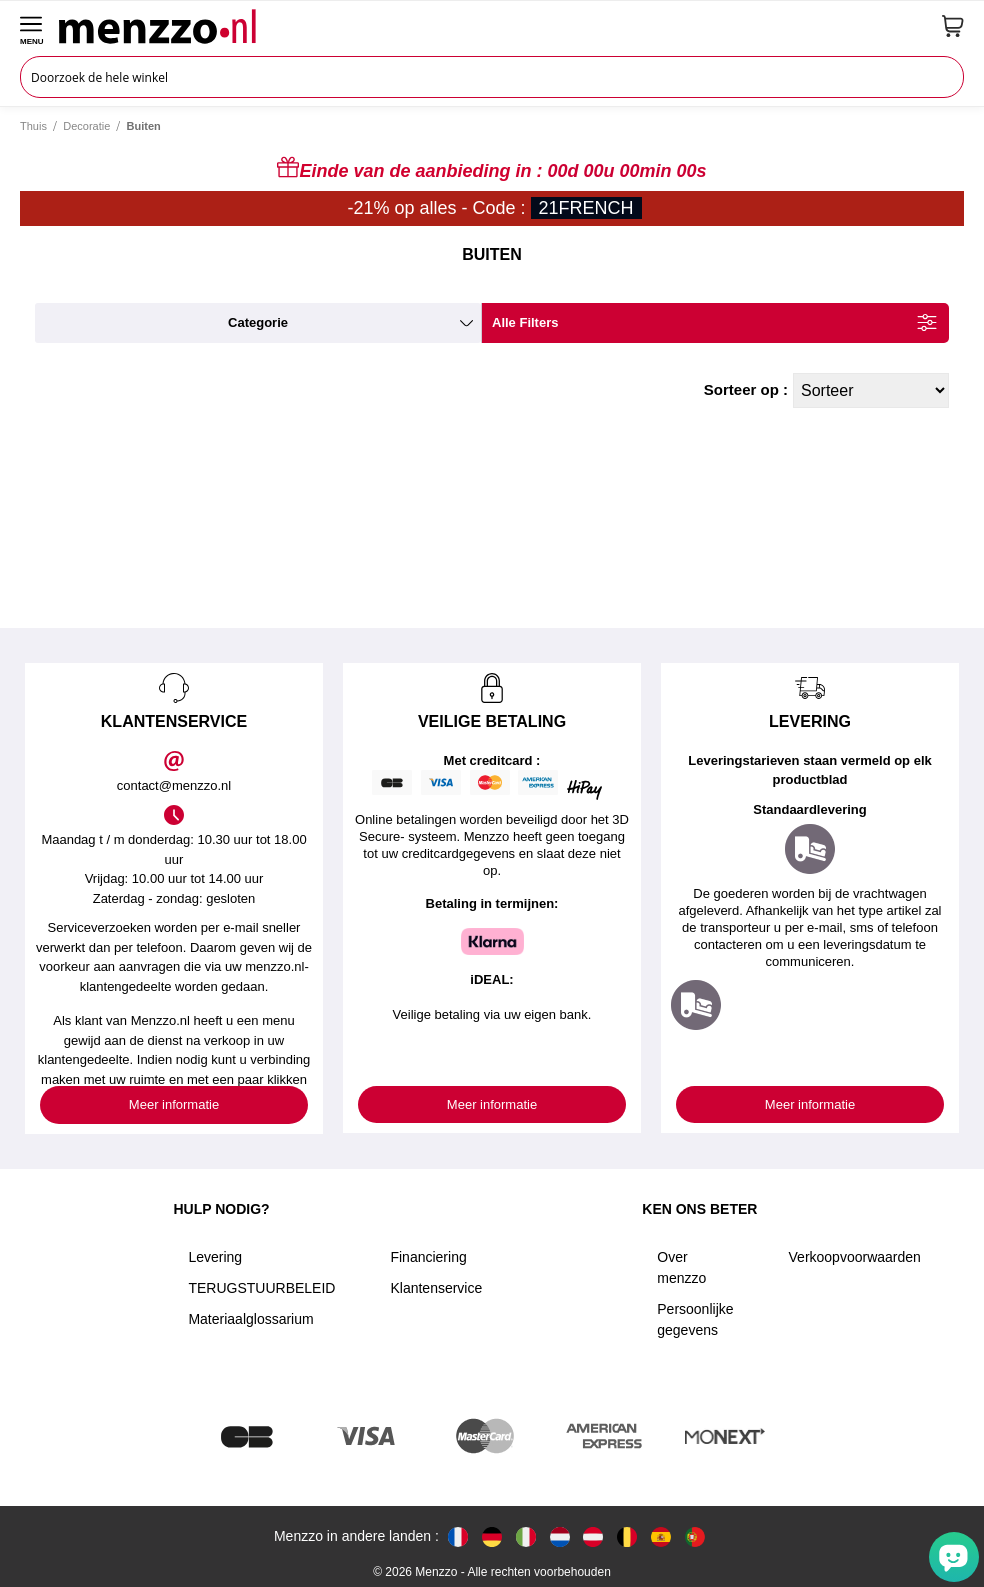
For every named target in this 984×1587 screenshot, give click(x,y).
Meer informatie (174, 1104)
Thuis (33, 126)
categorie (258, 322)
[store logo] (493, 26)
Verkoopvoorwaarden (855, 1257)
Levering (215, 1257)
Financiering (428, 1257)
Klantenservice (436, 1288)
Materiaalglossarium (250, 1319)
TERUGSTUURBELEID (261, 1288)
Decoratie (86, 126)
